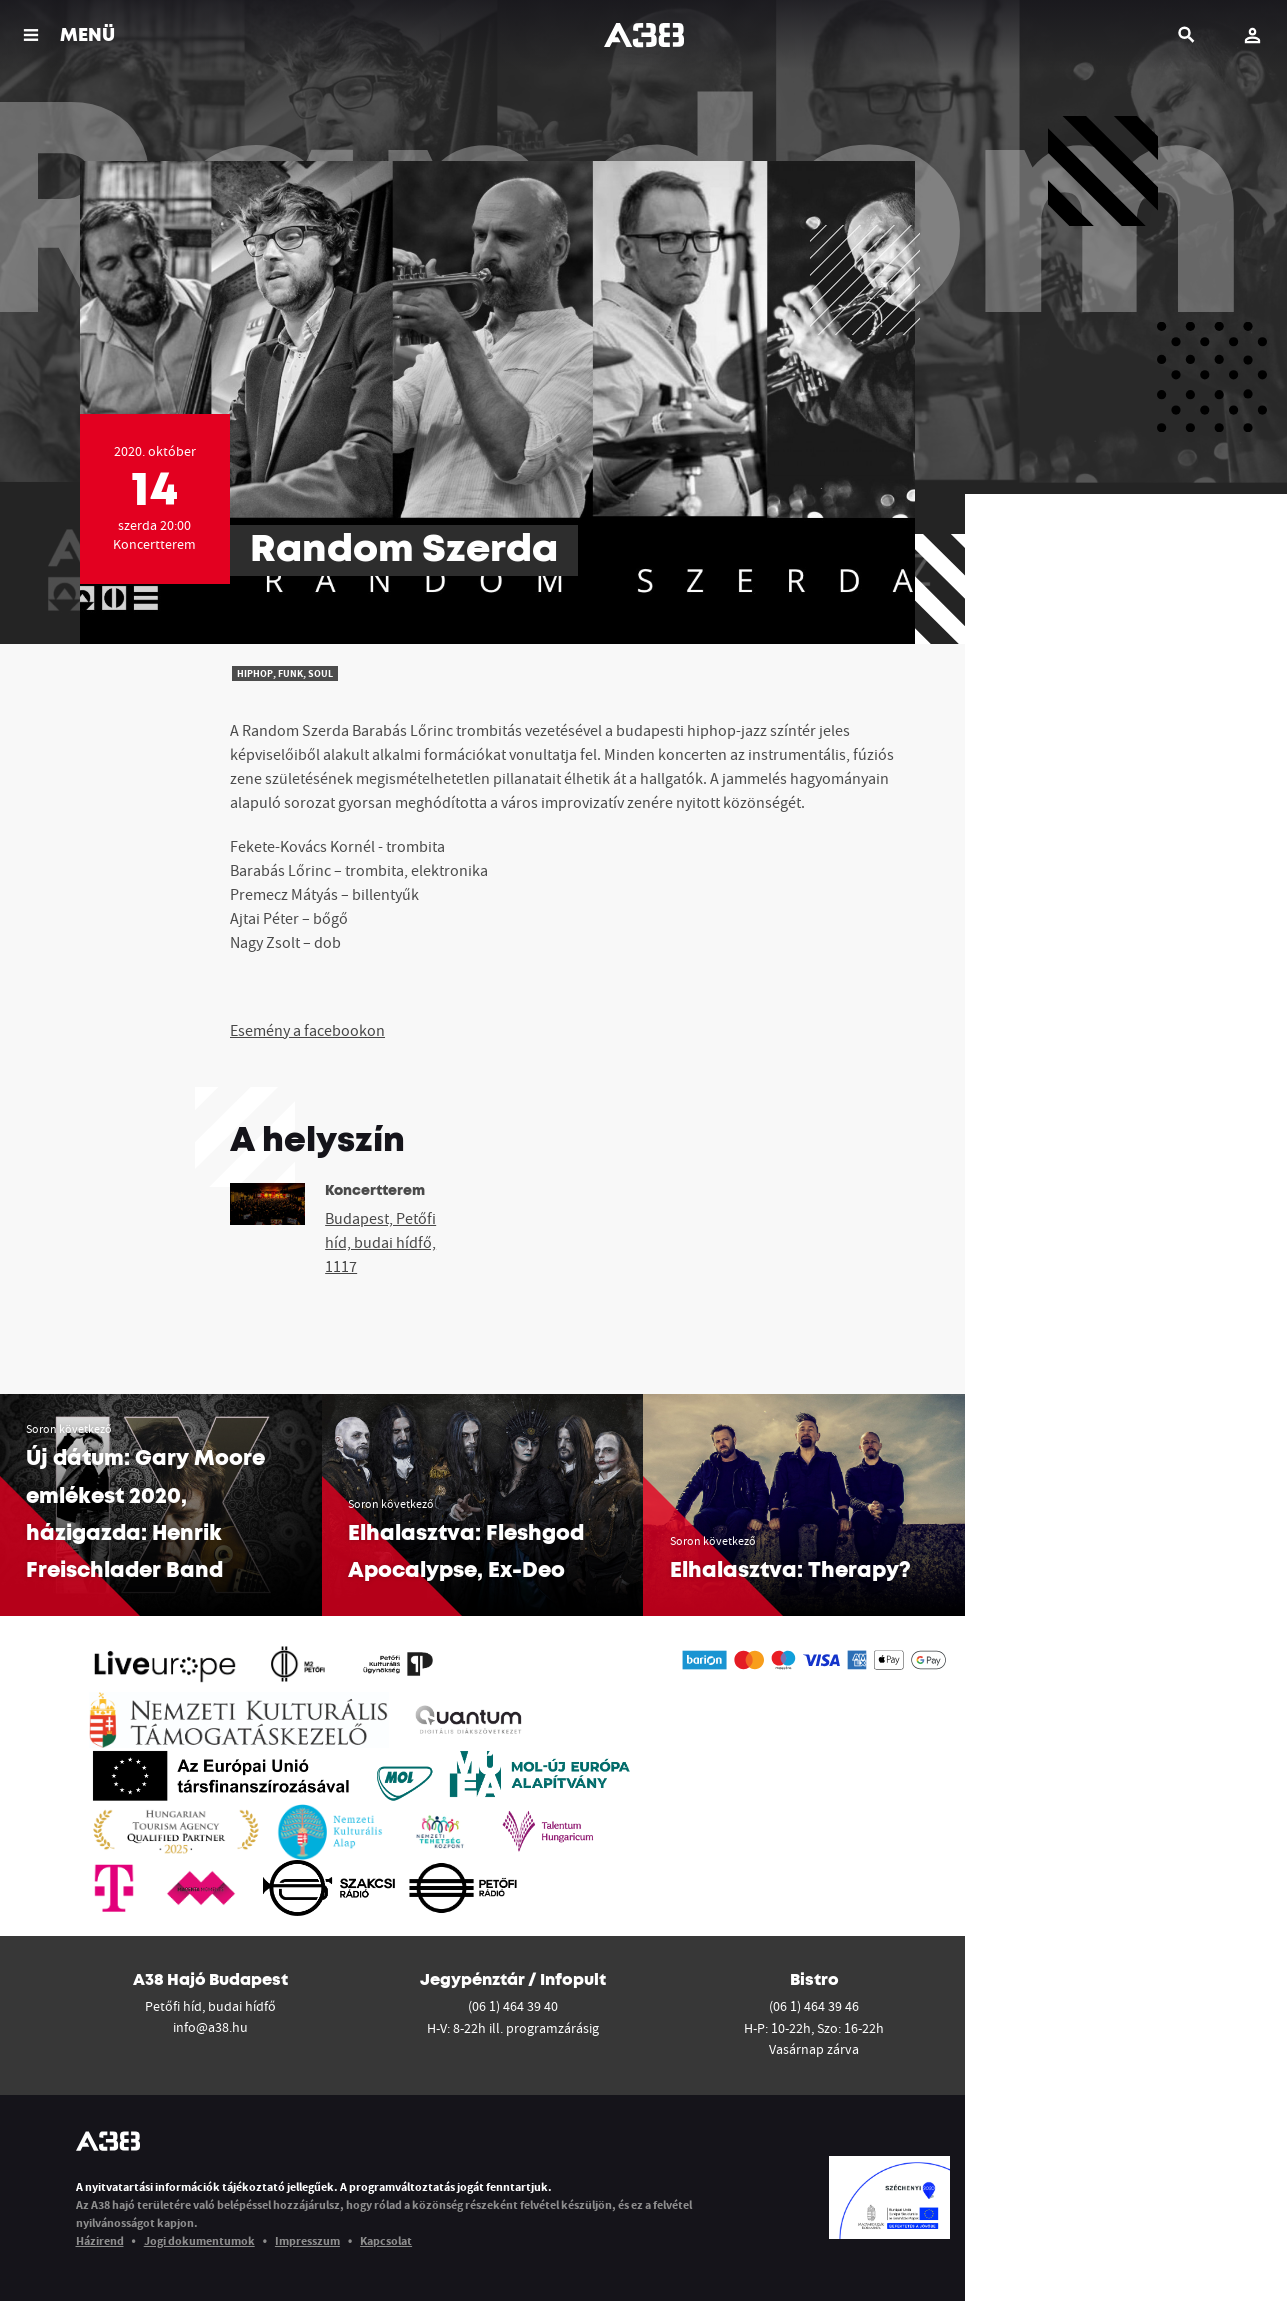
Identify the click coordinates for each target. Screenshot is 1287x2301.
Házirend (100, 2240)
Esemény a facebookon (307, 1030)
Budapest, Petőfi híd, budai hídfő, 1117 (380, 1242)
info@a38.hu (210, 2027)
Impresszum (307, 2240)
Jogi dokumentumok (199, 2240)
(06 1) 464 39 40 (513, 2006)
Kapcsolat (386, 2240)
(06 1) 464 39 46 (814, 2006)
